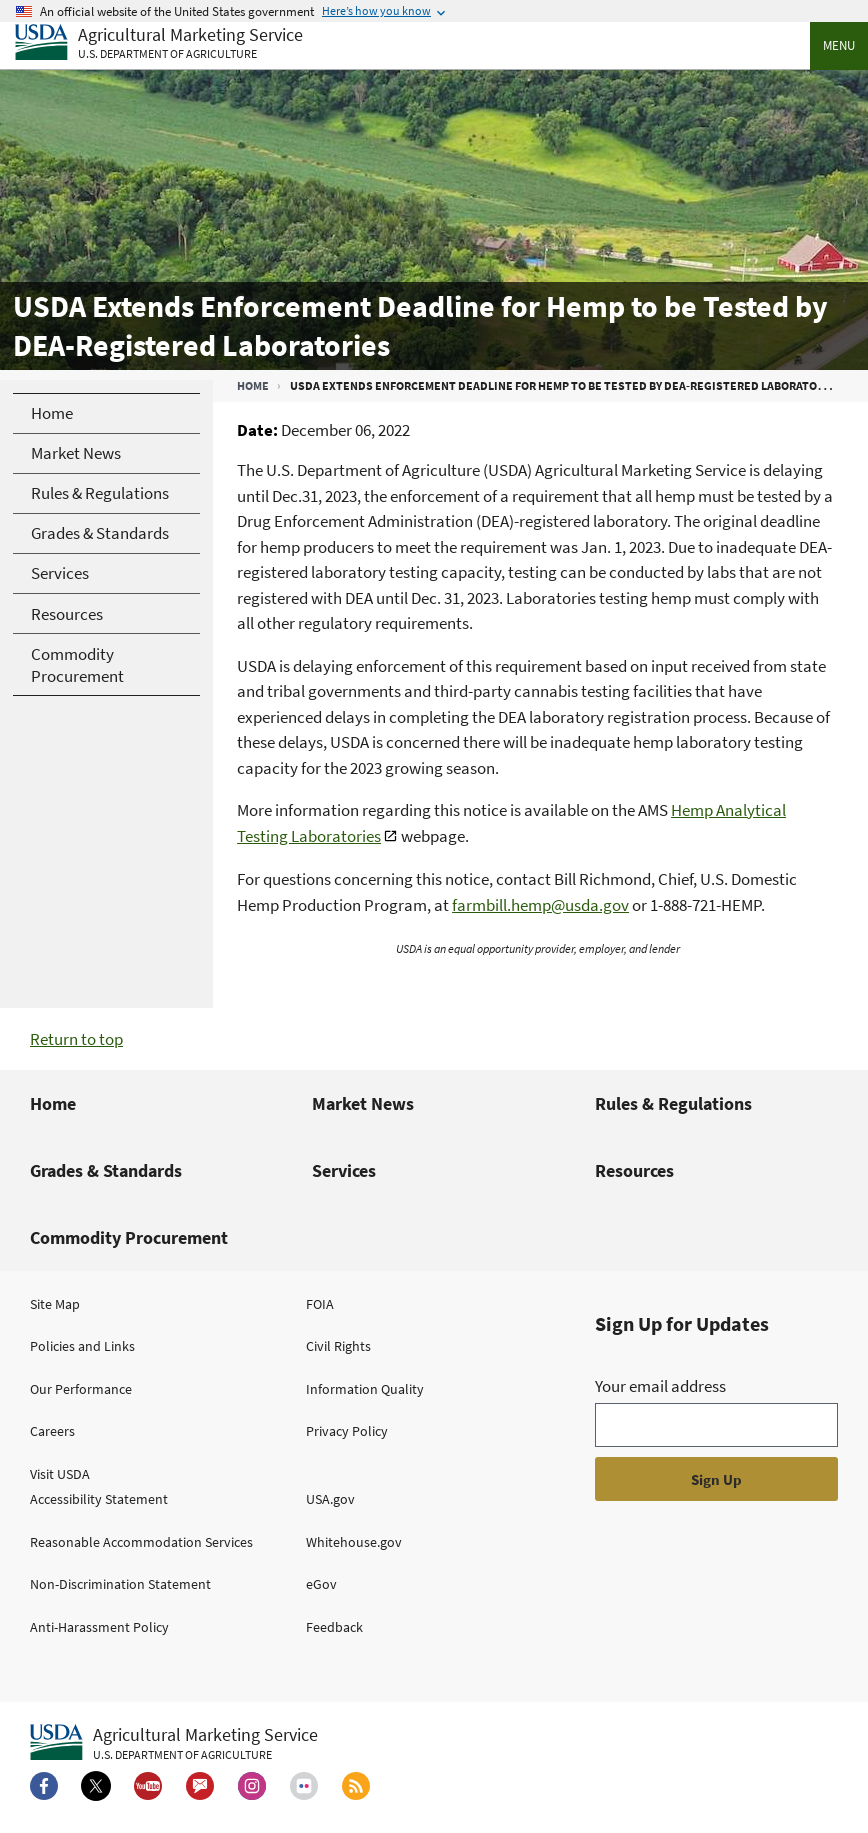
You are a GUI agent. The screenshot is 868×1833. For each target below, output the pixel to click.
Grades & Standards (106, 1170)
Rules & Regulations (673, 1103)
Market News (363, 1103)
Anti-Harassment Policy (99, 1627)
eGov (321, 1584)
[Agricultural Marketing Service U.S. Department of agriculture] (159, 43)
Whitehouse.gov (354, 1542)
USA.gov (330, 1499)
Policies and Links (82, 1346)
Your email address (660, 1386)
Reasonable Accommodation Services (141, 1542)
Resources (634, 1170)
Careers (52, 1431)
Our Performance (81, 1389)
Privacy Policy (347, 1431)
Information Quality (365, 1389)
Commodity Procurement (129, 1237)
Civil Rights (338, 1346)
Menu (839, 45)
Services (344, 1170)
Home (253, 385)
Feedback (334, 1627)
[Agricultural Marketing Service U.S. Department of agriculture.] (174, 1743)
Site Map (55, 1304)
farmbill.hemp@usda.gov (540, 905)
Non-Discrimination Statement (120, 1584)
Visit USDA (60, 1474)
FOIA (320, 1304)
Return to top (76, 1039)
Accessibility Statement (99, 1499)
